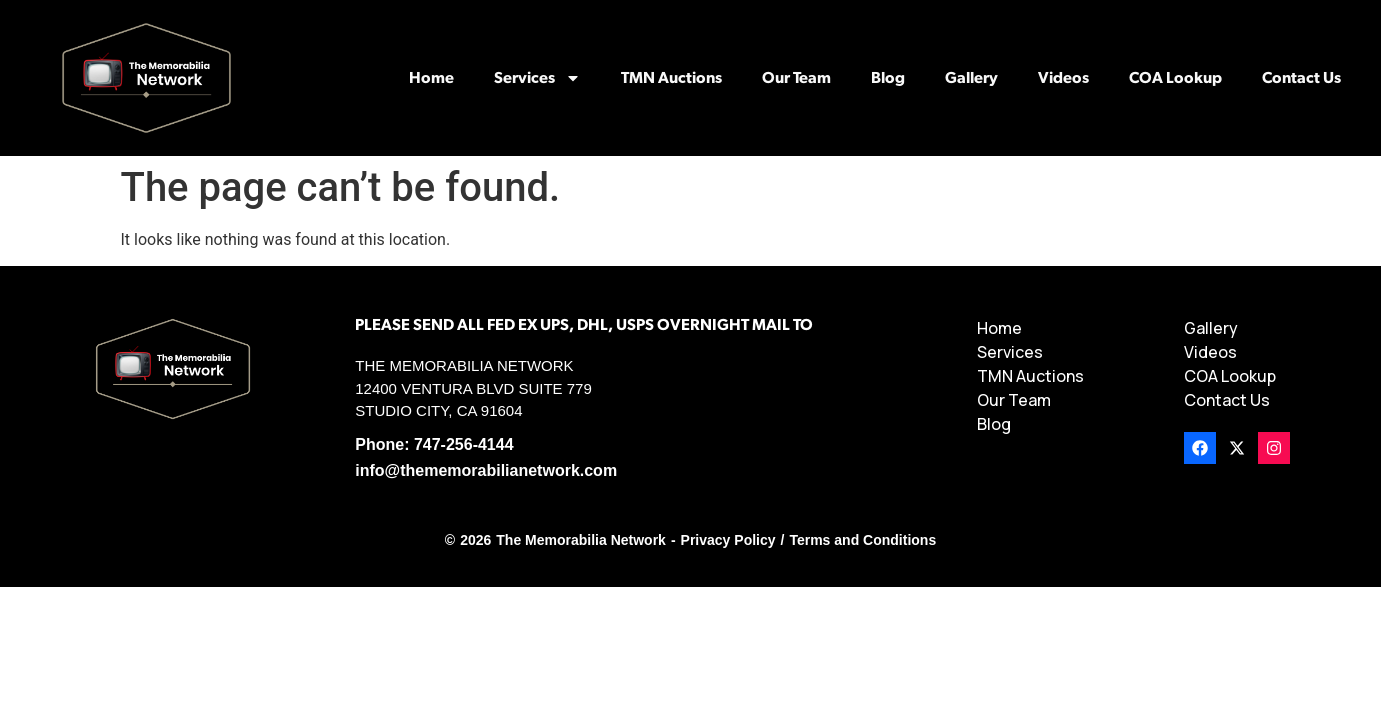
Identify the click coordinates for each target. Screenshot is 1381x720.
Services (537, 78)
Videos (1063, 78)
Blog (888, 78)
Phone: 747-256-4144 (434, 444)
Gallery (971, 78)
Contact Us (1301, 78)
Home (431, 78)
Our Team (796, 78)
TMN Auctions (671, 78)
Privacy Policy (728, 540)
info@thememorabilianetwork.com (486, 470)
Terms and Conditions (862, 540)
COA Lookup (1175, 78)
